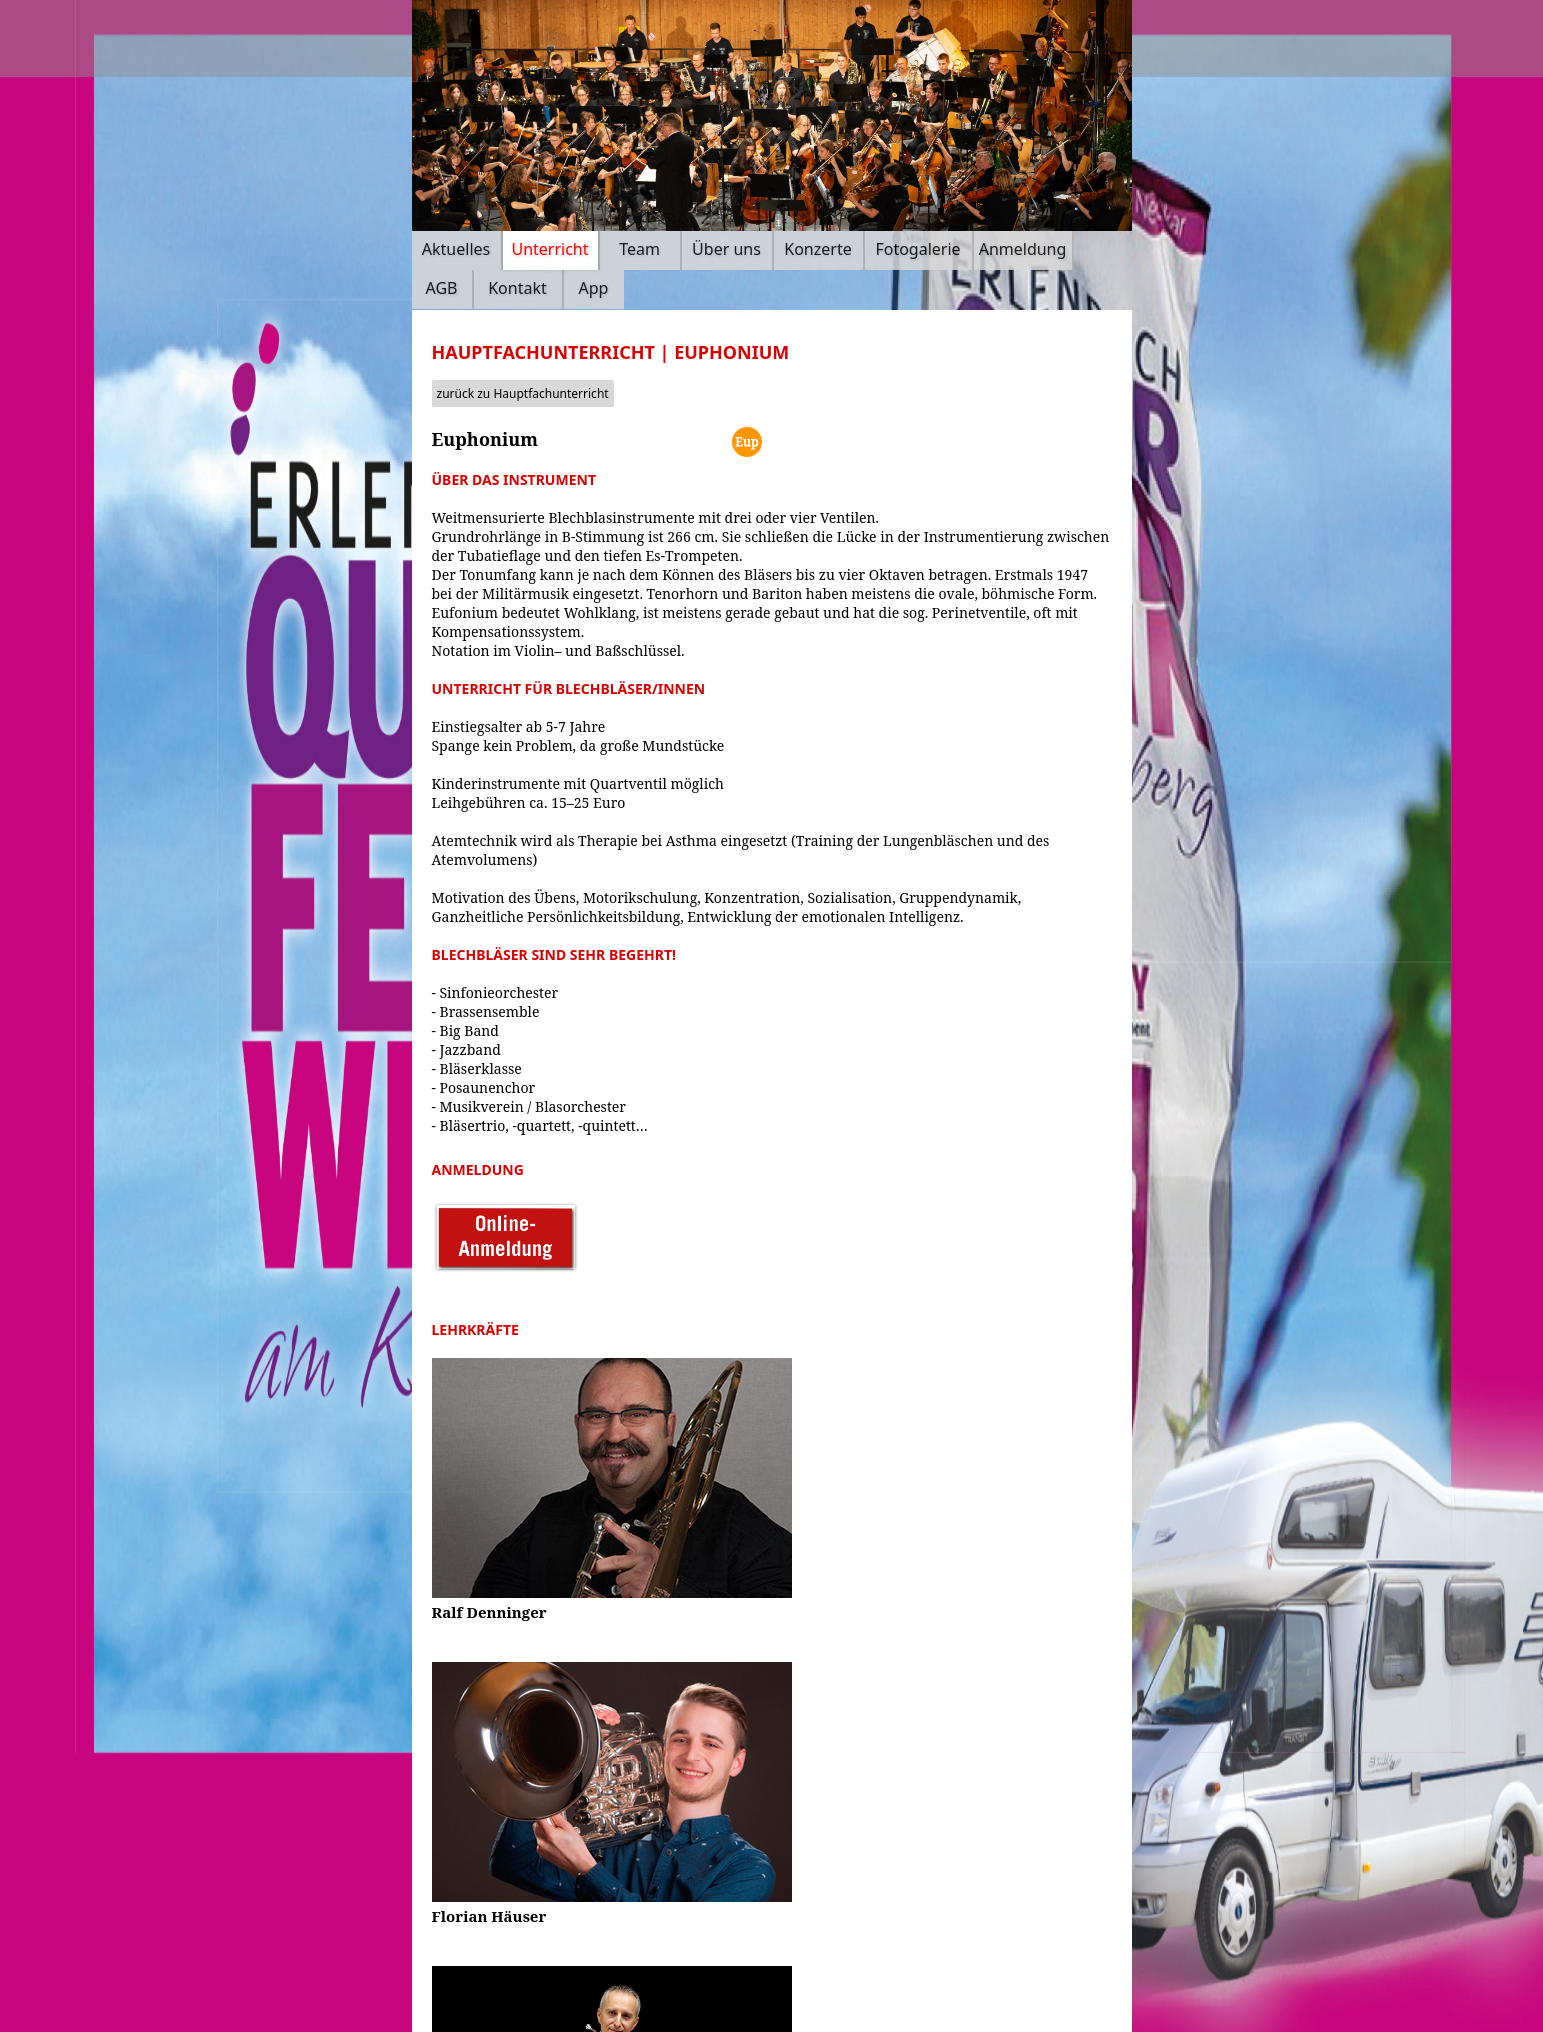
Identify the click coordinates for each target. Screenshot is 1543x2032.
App (594, 288)
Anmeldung (1023, 249)
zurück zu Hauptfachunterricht (523, 393)
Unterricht (549, 249)
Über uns (726, 249)
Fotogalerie (917, 249)
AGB (442, 288)
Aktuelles (456, 249)
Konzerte (817, 249)
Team (639, 249)
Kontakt (517, 288)
